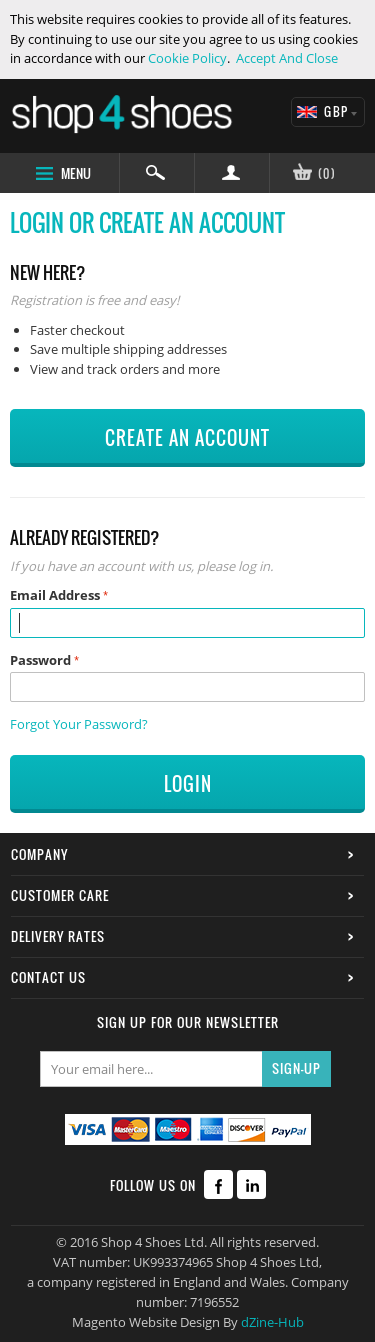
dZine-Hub (272, 1322)
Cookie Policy (187, 58)
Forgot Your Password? (79, 724)
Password (40, 660)
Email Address (55, 595)
